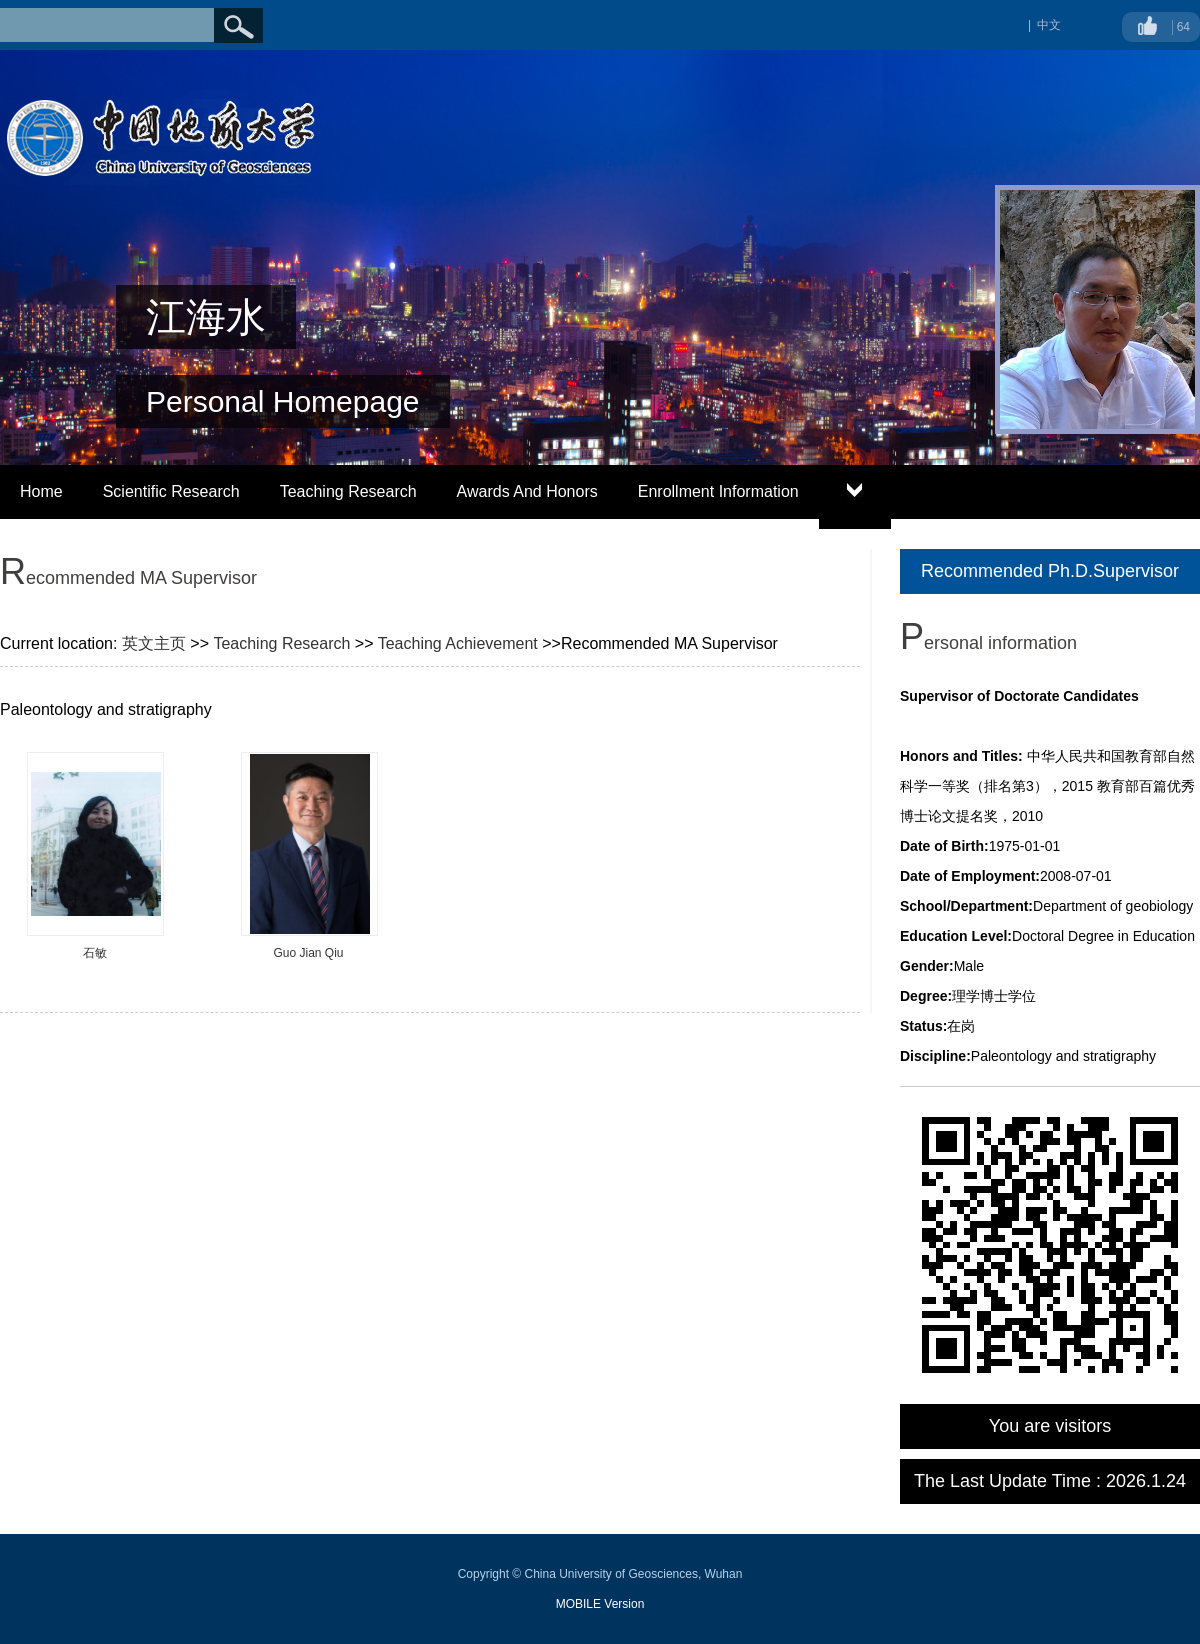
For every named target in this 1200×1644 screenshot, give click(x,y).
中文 (1049, 25)
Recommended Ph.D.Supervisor (1050, 571)
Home (41, 491)
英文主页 (154, 643)
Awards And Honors (527, 491)
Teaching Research (348, 491)
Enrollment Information (718, 491)
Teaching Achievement (458, 643)
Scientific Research (171, 491)
